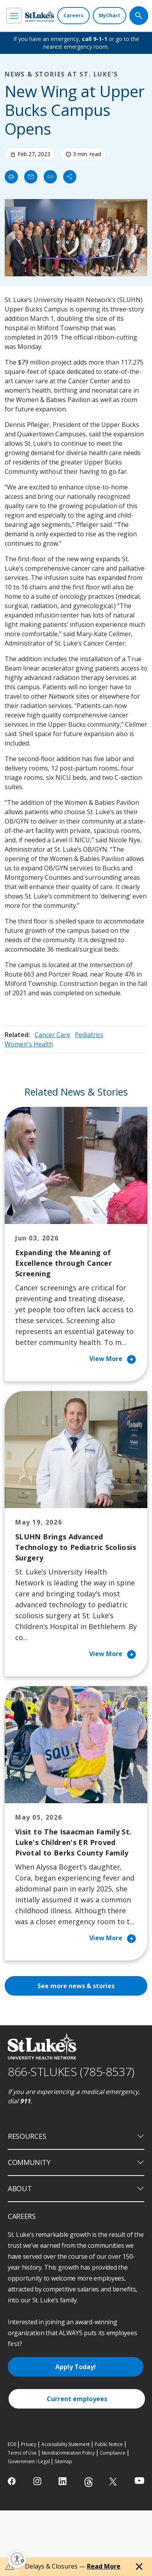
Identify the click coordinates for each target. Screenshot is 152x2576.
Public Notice (108, 2444)
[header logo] (39, 16)
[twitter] (114, 2481)
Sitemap (63, 2461)
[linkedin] (63, 2481)
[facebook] (13, 2481)
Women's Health (29, 1044)
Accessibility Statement (65, 2444)
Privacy (28, 2444)
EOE (12, 2444)
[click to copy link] (50, 176)
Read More (103, 2566)
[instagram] (38, 2481)
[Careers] (73, 15)
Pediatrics (89, 1034)
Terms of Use (22, 2453)
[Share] (69, 176)
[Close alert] (139, 2566)
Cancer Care (52, 1034)
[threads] (89, 2482)
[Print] (11, 176)
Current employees (77, 2399)
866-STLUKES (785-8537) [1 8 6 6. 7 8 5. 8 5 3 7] (71, 2072)
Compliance (112, 2453)
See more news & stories (76, 1986)
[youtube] (139, 2480)
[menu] (14, 15)
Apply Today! (75, 2367)
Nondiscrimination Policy (68, 2453)
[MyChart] (109, 15)
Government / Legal (28, 2461)
